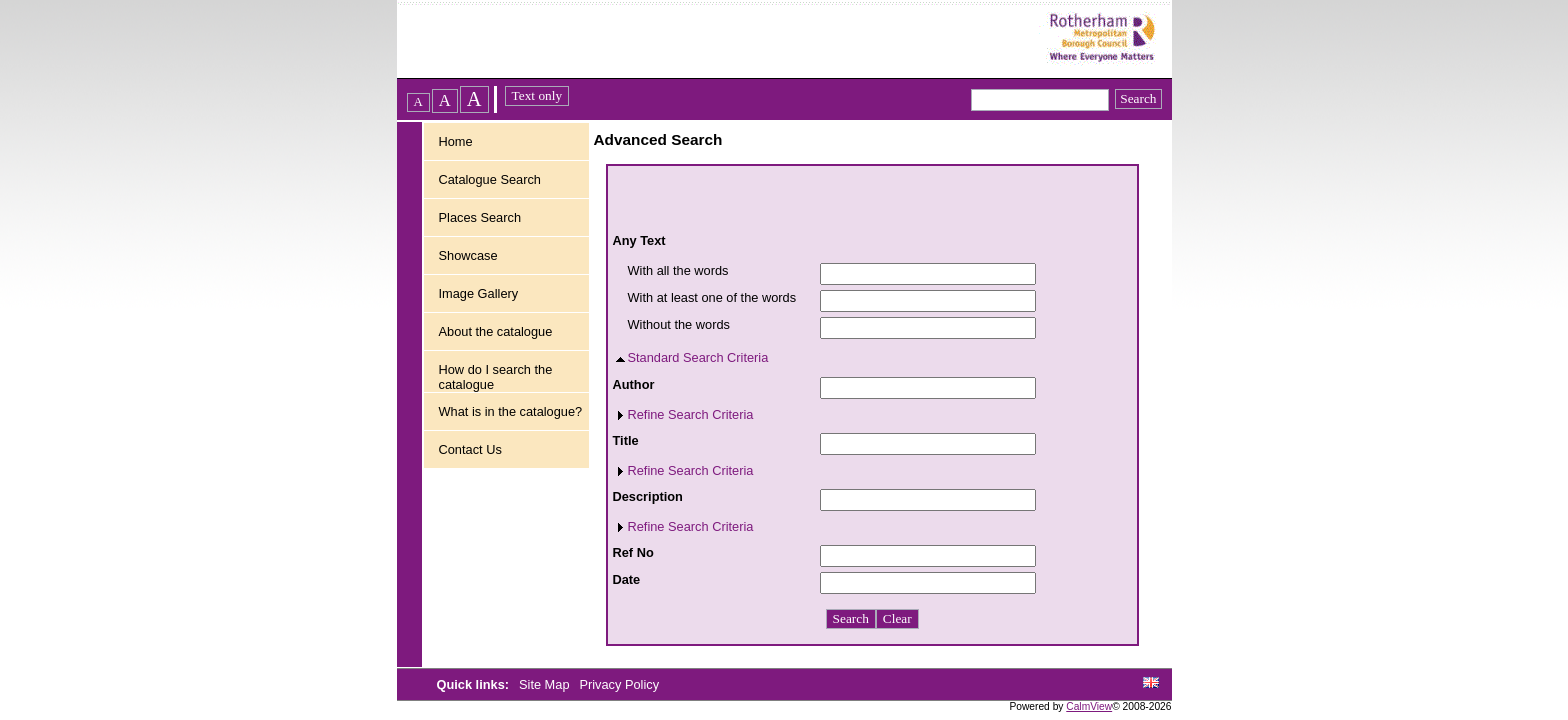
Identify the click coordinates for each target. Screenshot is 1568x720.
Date (627, 579)
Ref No (633, 552)
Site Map (546, 684)
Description (648, 496)
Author (634, 384)
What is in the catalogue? (511, 411)
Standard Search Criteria (698, 357)
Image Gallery (479, 293)
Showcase (468, 255)
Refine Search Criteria (691, 414)
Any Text (639, 240)
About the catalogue (496, 331)
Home (456, 141)
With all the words (678, 270)
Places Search (480, 217)
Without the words (679, 324)
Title (626, 440)
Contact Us (470, 449)
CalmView (1089, 706)
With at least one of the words (712, 297)
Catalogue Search (490, 179)
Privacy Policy (619, 684)
